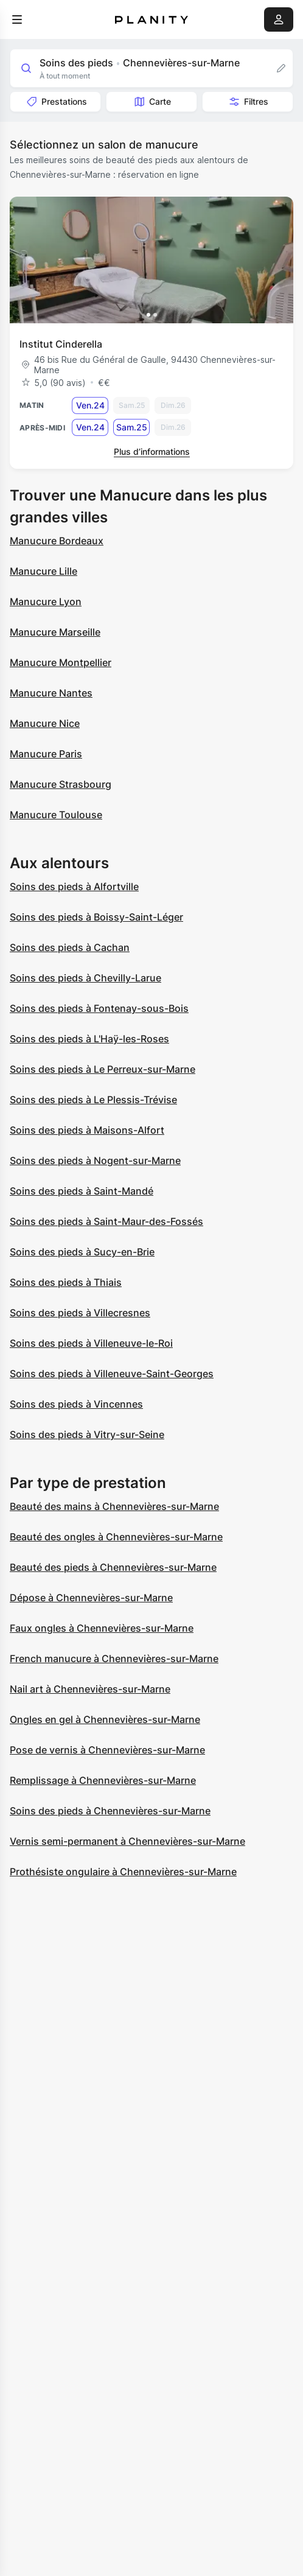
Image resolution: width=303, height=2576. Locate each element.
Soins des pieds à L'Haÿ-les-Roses (89, 1039)
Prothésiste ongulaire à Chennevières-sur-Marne (123, 1871)
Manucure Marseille (55, 632)
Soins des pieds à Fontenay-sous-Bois (99, 1008)
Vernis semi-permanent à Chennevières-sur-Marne (127, 1841)
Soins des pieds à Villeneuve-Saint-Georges (112, 1373)
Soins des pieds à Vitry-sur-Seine (87, 1434)
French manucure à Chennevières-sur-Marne (114, 1658)
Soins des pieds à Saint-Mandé (81, 1191)
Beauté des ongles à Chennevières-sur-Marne (116, 1537)
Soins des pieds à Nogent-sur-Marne (95, 1160)
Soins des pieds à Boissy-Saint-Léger (96, 917)
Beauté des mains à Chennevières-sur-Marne (114, 1506)
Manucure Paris (46, 754)
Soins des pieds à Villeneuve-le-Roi (91, 1343)
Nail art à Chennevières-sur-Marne (90, 1689)
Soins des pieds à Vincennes (76, 1404)
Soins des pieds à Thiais (66, 1282)
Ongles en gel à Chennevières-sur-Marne (105, 1719)
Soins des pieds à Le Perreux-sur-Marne (102, 1069)
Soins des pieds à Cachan (70, 947)
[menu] (17, 19)
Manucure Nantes (51, 693)
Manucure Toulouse (56, 815)
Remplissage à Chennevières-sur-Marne (103, 1780)
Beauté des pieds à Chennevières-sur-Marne (113, 1567)
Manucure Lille (43, 571)
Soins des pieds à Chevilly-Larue (85, 978)
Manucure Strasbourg (60, 784)
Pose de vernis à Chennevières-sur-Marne (107, 1750)
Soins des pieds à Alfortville (74, 886)
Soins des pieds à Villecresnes (80, 1313)
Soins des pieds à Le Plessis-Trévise (93, 1099)
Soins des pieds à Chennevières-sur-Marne (110, 1811)
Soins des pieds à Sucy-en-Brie (82, 1252)
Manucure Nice (45, 723)
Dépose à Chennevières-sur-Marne (91, 1598)
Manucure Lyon (46, 601)
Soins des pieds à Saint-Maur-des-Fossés (106, 1221)
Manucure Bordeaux (56, 541)
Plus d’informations (152, 451)
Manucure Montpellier (60, 662)
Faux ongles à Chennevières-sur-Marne (101, 1628)
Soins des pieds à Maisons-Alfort (87, 1130)
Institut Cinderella (60, 344)
